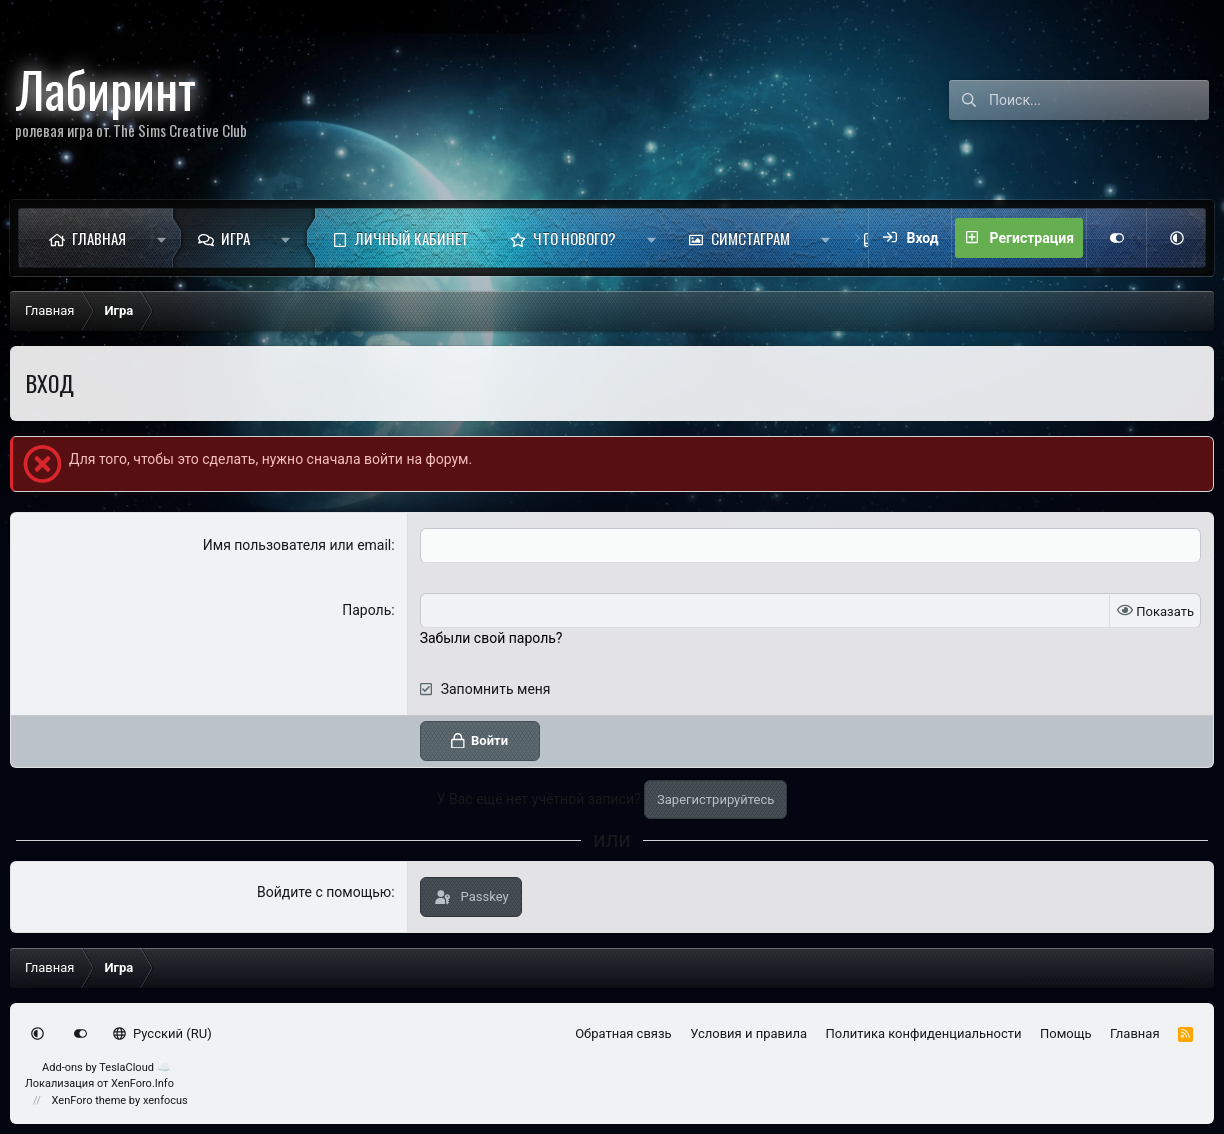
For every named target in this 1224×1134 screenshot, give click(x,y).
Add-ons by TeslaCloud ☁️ (106, 1067)
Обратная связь (623, 1033)
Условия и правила (748, 1033)
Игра (235, 238)
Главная (99, 238)
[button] (161, 238)
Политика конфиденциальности (924, 1033)
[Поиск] (1099, 100)
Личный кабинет (412, 238)
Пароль (366, 610)
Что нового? (574, 238)
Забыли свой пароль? (491, 638)
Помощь (1066, 1033)
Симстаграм (750, 238)
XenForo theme (89, 1100)
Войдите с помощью (324, 892)
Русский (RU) (162, 1033)
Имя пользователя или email (297, 545)
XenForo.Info (142, 1083)
